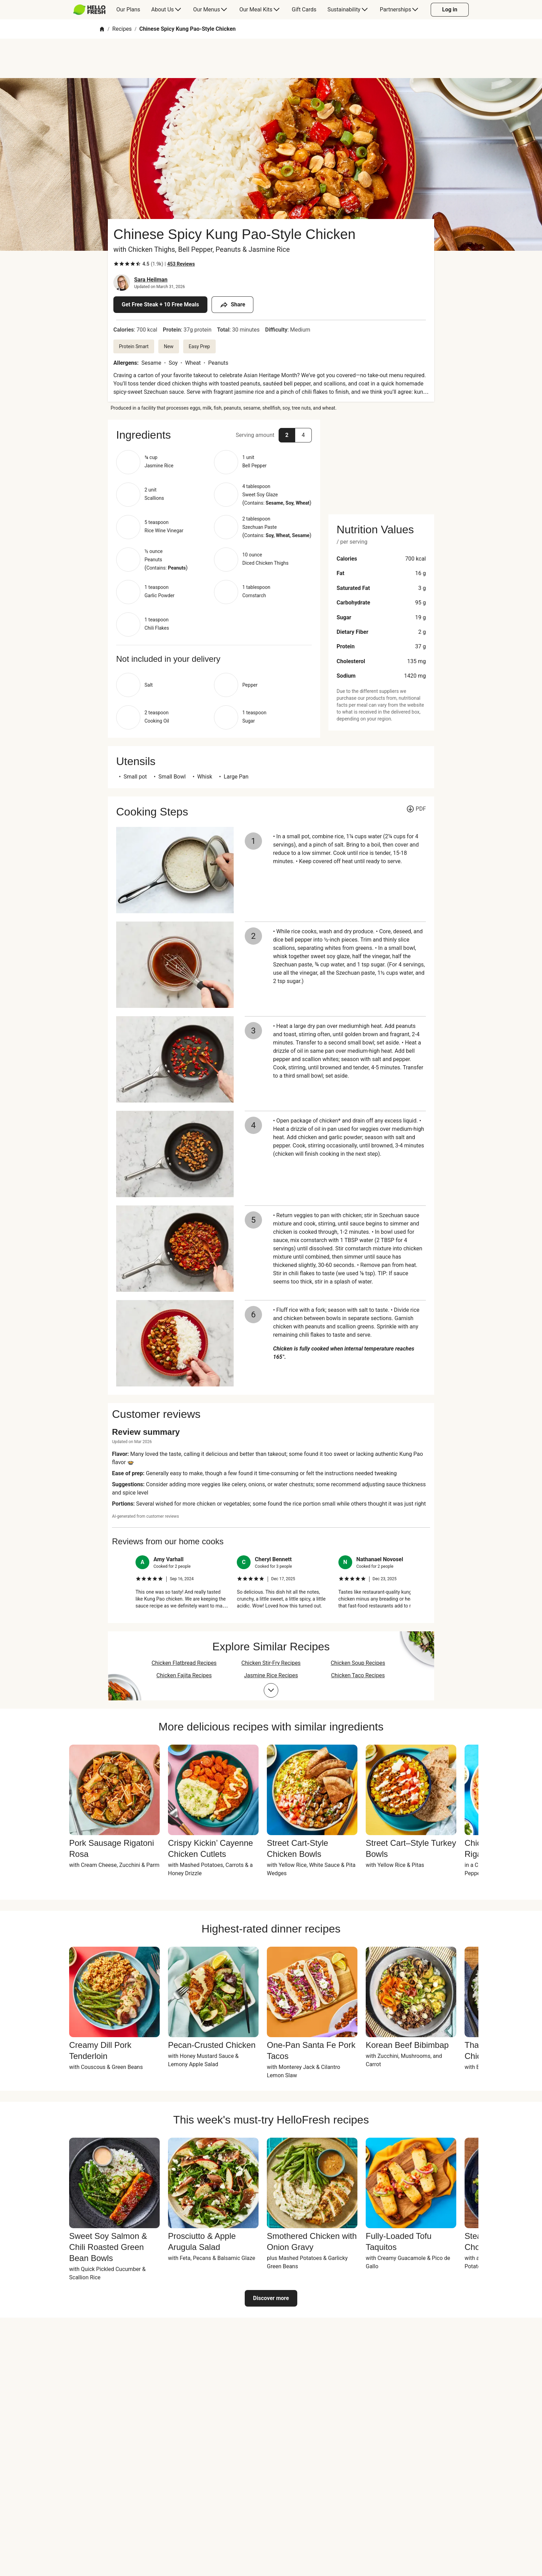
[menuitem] (92, 9)
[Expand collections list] (271, 1690)
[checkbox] (116, 264)
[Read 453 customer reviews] (181, 263)
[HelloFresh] (89, 9)
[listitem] (182, 1582)
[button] (214, 435)
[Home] (102, 29)
